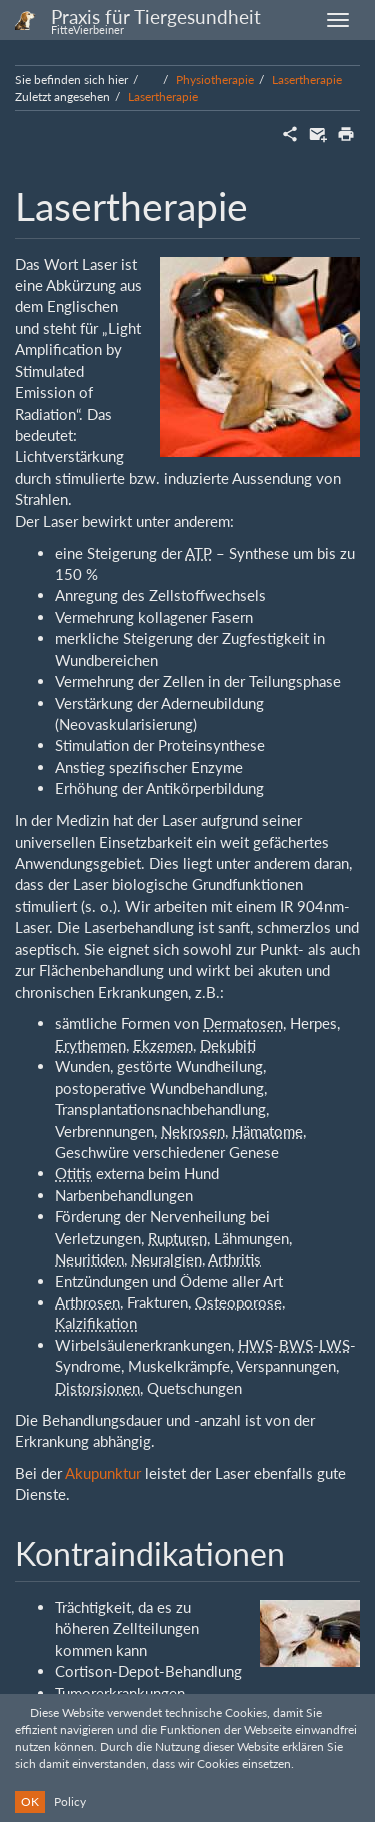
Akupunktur (103, 1473)
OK (30, 1801)
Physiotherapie (215, 79)
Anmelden (323, 1605)
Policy (70, 1801)
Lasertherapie (307, 79)
